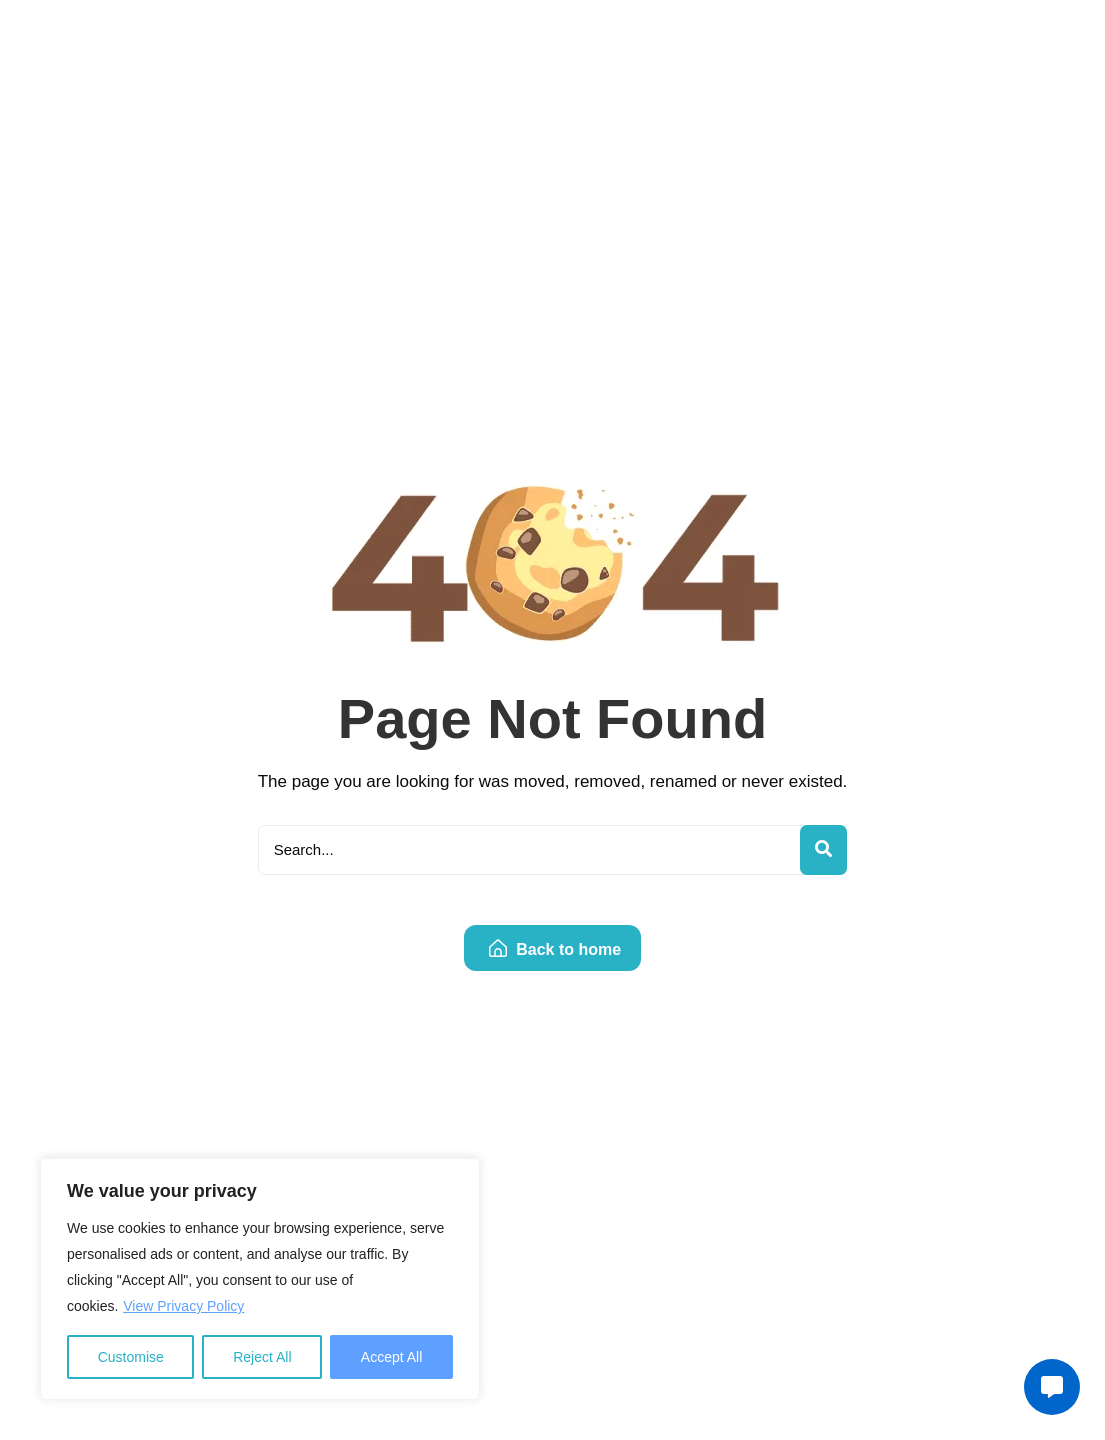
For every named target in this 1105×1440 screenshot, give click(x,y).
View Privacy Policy (183, 1306)
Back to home (555, 949)
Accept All (391, 1357)
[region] (260, 1279)
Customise (131, 1357)
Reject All (262, 1357)
